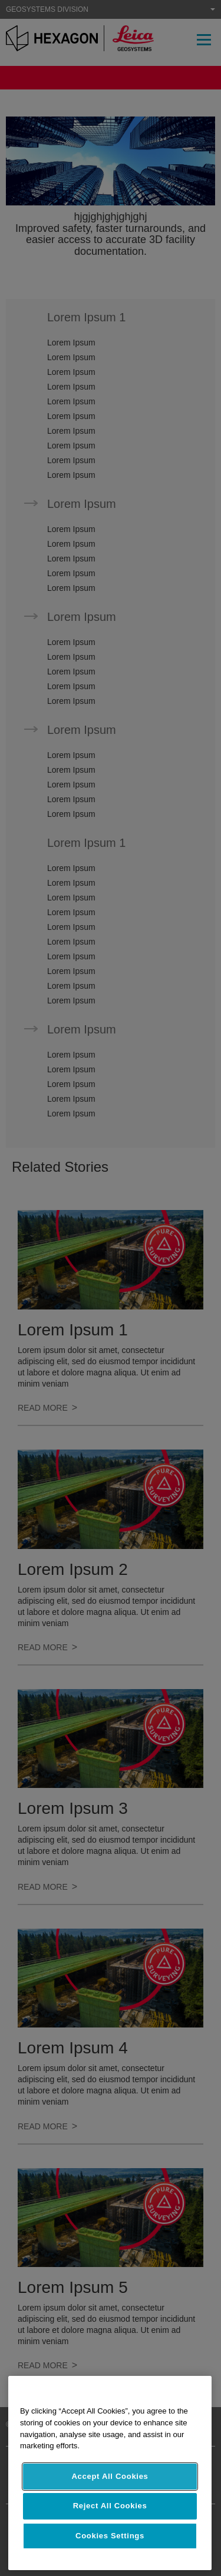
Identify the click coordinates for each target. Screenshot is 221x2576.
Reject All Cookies (110, 2505)
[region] (110, 2473)
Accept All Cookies (109, 2476)
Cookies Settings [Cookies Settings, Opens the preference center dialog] (109, 2535)
